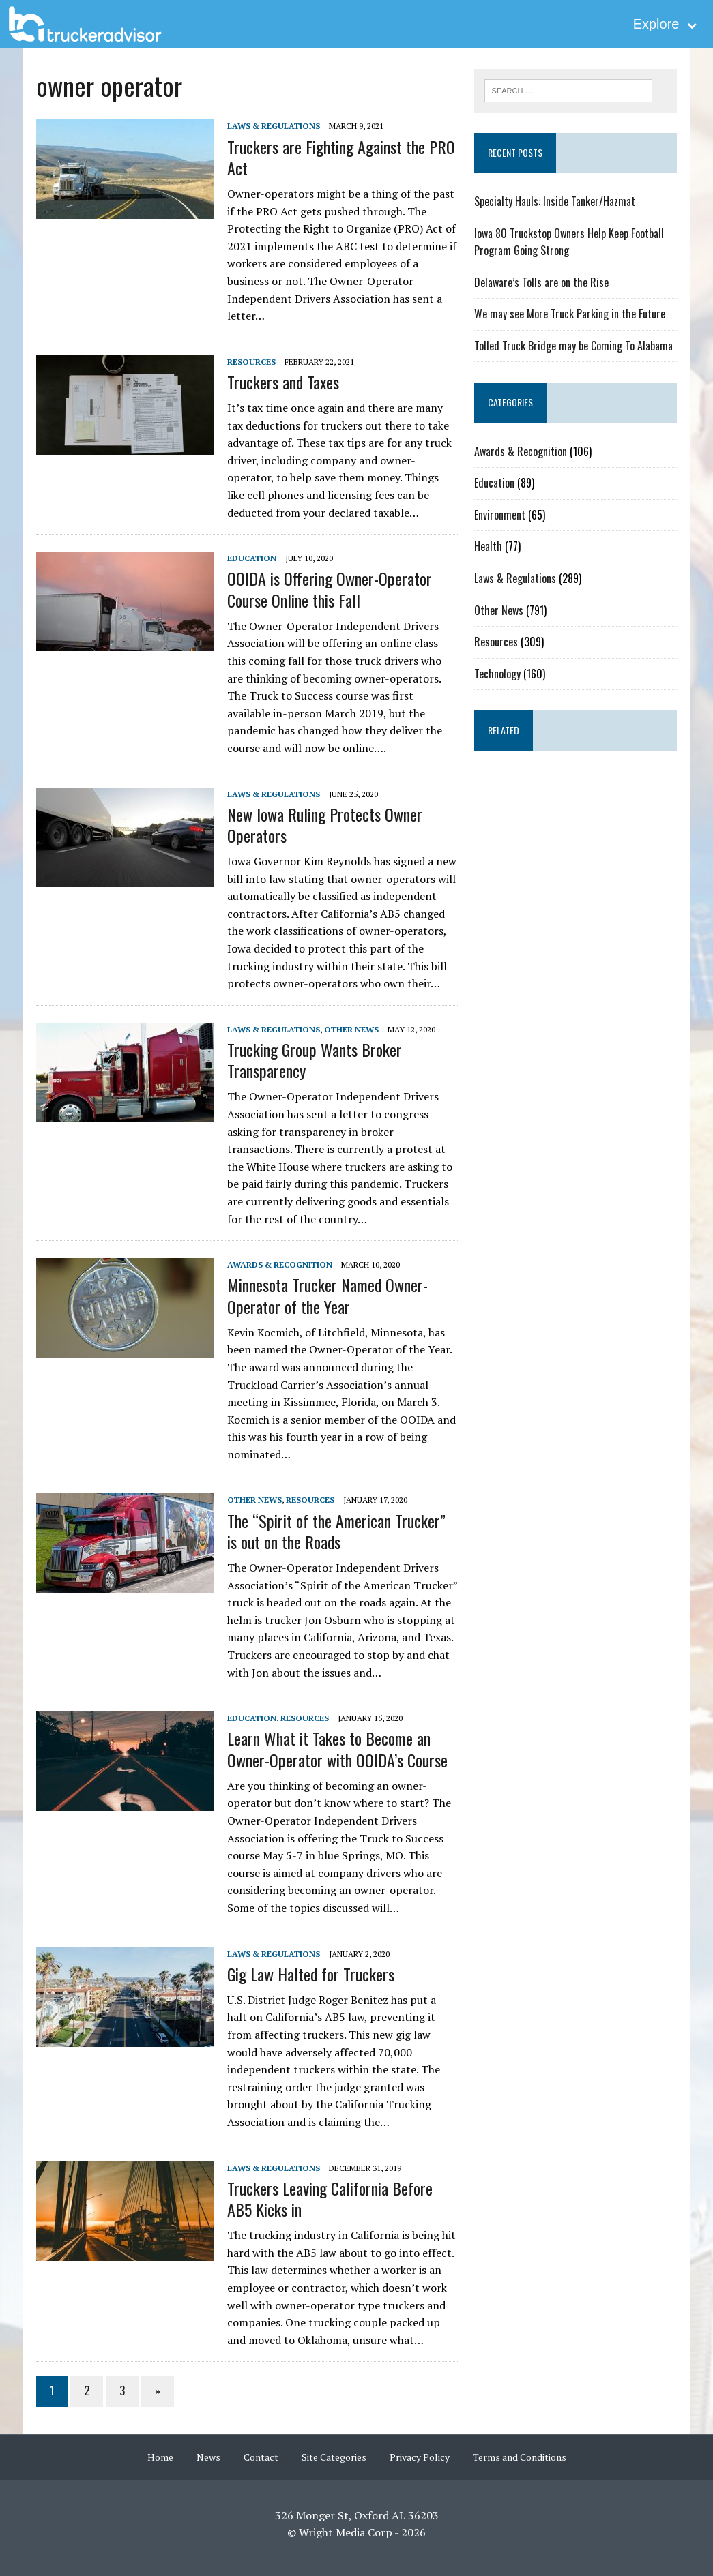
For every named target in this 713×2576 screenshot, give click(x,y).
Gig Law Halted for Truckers (310, 1974)
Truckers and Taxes (282, 382)
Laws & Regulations (273, 126)
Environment (499, 515)
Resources (251, 362)
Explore (665, 23)
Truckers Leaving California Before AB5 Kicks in (329, 2198)
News (208, 2457)
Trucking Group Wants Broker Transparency (314, 1060)
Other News (350, 1029)
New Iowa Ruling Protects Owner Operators (324, 825)
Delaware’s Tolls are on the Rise (541, 282)
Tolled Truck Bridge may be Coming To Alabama (573, 346)
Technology (497, 673)
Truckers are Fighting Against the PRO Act (340, 157)
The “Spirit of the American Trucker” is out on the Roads (336, 1531)
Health (488, 546)
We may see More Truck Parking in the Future (569, 313)
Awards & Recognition (279, 1264)
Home (160, 2457)
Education (251, 558)
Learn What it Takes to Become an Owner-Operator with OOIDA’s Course (337, 1748)
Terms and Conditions (519, 2457)
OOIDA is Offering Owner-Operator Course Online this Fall (329, 589)
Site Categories (334, 2457)
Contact (261, 2457)
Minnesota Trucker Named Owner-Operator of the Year (327, 1295)
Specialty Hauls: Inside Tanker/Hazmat (554, 201)
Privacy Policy (420, 2457)
